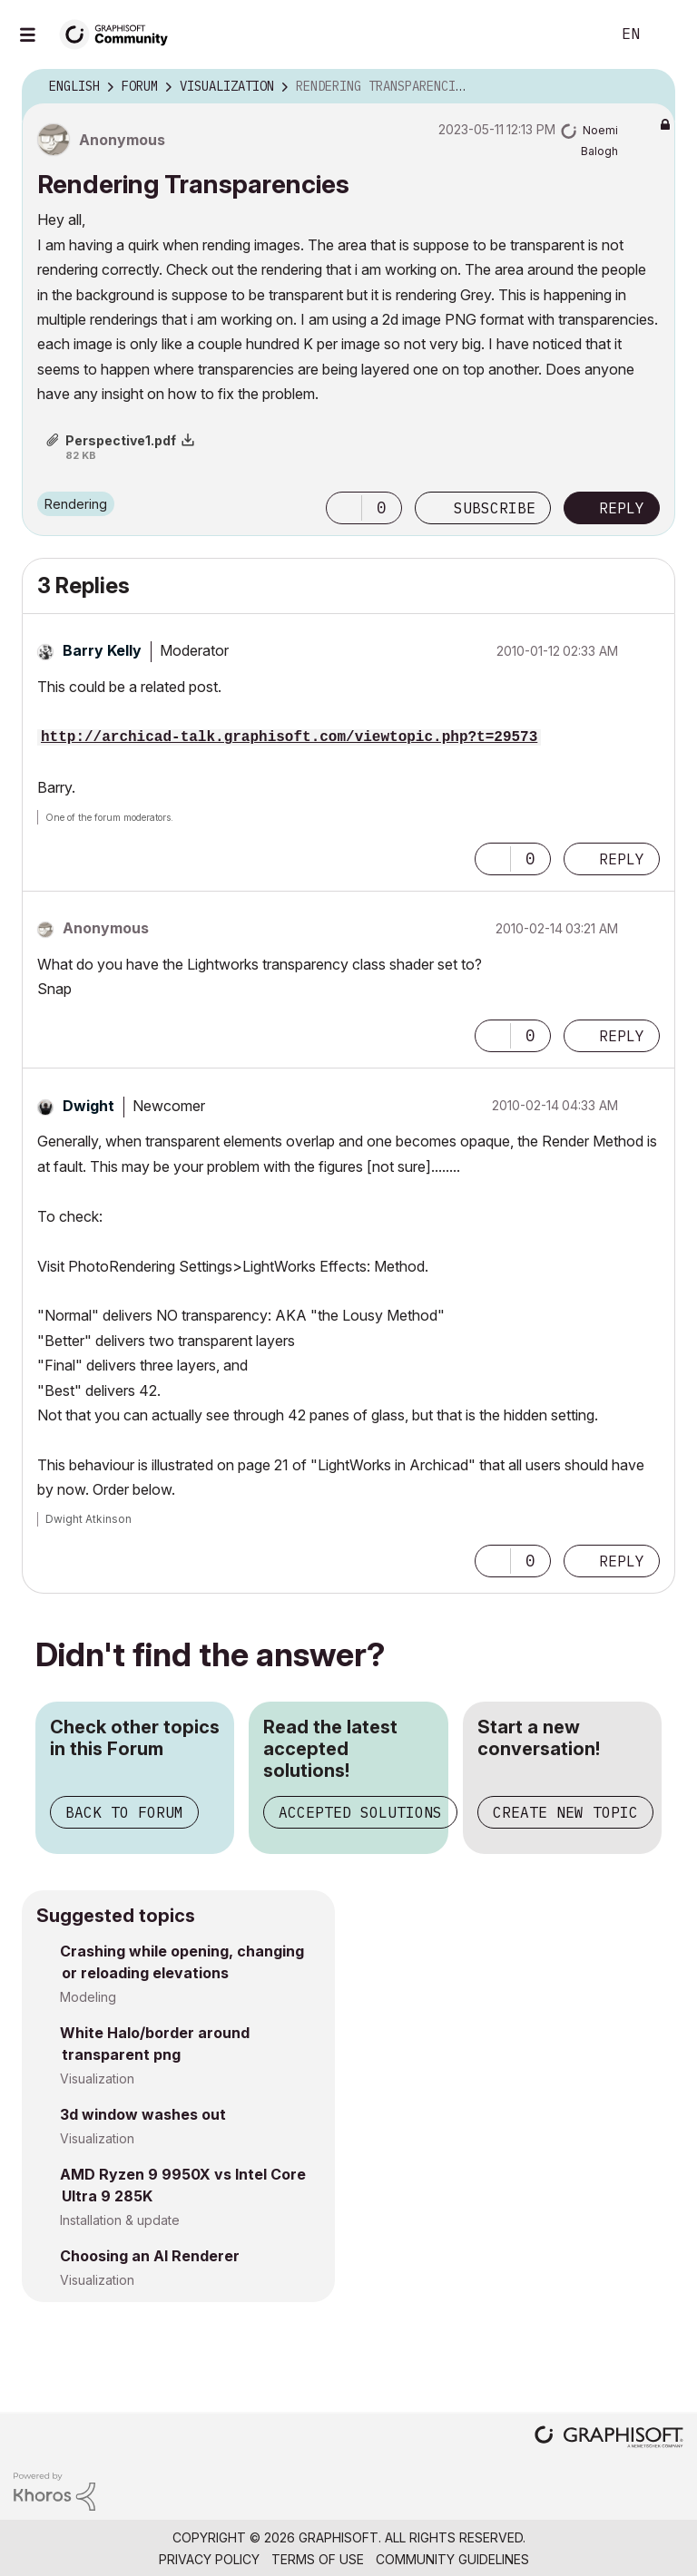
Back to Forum (124, 1812)
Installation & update (120, 2220)
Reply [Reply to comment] (621, 859)
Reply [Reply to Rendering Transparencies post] (621, 508)
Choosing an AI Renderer (150, 2256)
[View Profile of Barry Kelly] (102, 650)
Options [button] (650, 87)
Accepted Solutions (360, 1812)
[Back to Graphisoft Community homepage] (120, 33)
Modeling (88, 1997)
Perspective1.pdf (120, 440)
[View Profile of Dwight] (88, 1106)
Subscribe (494, 508)
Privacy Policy (209, 2559)
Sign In (668, 34)
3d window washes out (143, 2114)
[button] (344, 508)
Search (576, 34)
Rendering (75, 504)
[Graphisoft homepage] (609, 2439)
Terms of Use (317, 2559)
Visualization (97, 2078)
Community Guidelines (452, 2559)
